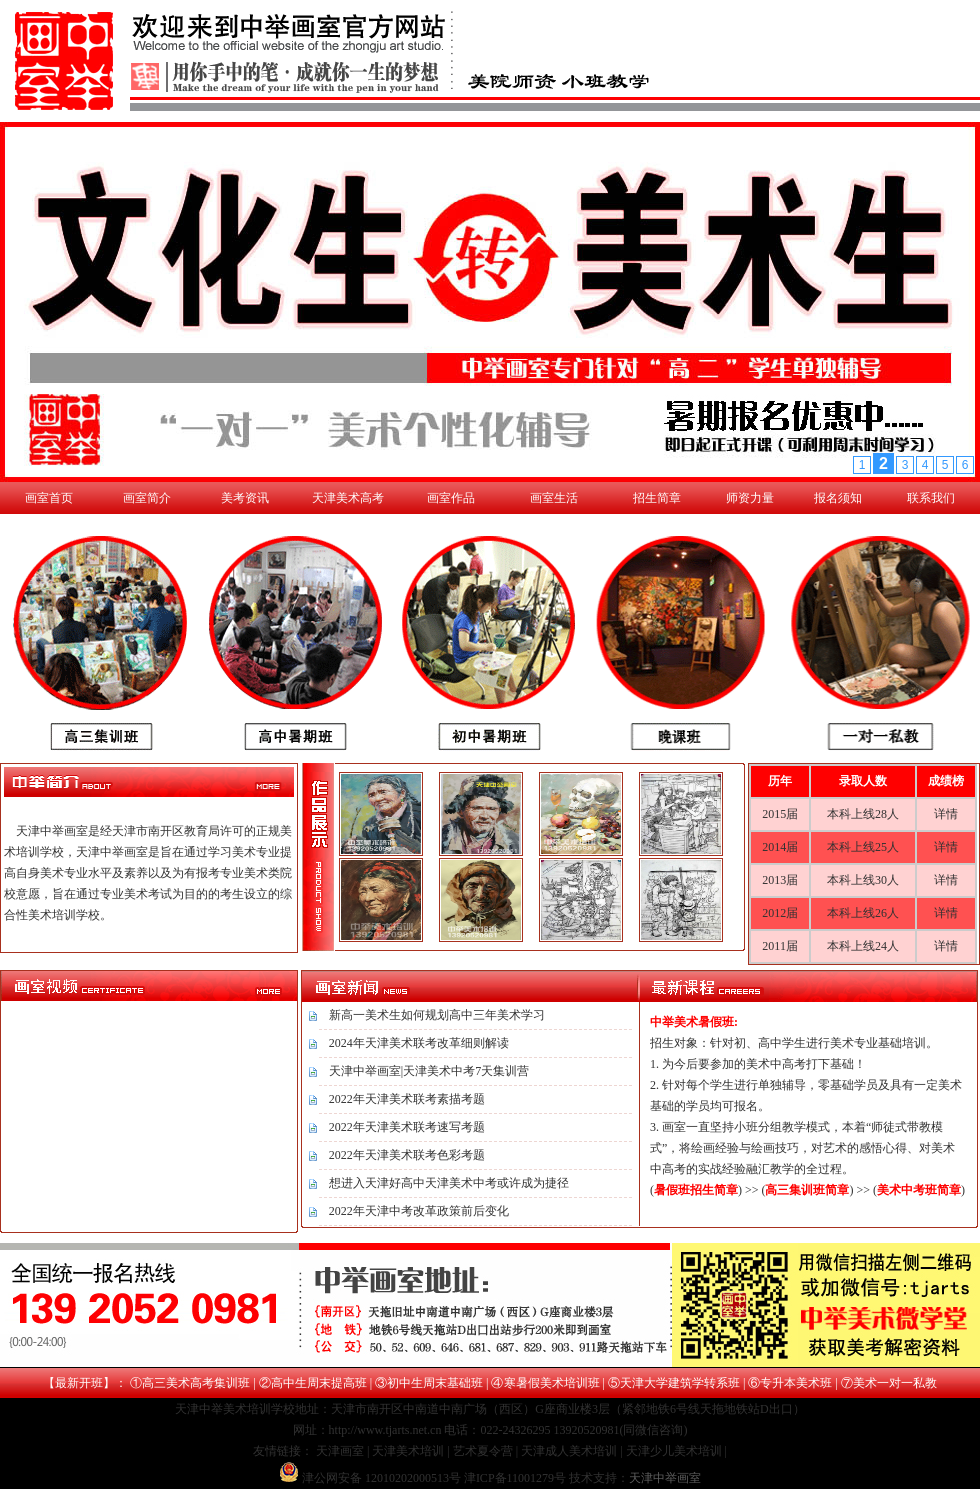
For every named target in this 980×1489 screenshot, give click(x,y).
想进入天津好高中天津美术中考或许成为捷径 (449, 1183)
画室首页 (49, 498)
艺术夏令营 (483, 1451)
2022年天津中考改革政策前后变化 (419, 1211)
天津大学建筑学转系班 (680, 1383)
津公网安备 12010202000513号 (381, 1478)
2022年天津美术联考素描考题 (407, 1099)
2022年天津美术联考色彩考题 (407, 1155)
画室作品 (451, 498)
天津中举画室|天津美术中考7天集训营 (429, 1071)
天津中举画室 (665, 1478)
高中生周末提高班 (319, 1383)
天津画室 (340, 1451)
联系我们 (931, 498)
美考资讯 (245, 498)
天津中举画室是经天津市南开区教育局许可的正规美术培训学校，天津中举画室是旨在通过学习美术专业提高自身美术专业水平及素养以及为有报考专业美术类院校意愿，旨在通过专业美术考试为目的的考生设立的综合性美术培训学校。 (148, 873)
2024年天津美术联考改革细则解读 (419, 1043)
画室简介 (147, 498)
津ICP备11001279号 (515, 1478)
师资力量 (750, 498)
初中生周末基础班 (435, 1383)
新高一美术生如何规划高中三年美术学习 (437, 1015)
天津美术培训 (408, 1451)
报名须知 (838, 498)
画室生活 (554, 498)
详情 (946, 814)
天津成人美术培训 (569, 1451)
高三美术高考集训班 (196, 1383)
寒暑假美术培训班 (552, 1383)
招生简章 (657, 498)
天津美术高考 (348, 498)
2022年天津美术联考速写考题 (407, 1127)
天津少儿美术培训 (674, 1451)
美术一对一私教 (895, 1383)
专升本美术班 (796, 1383)
